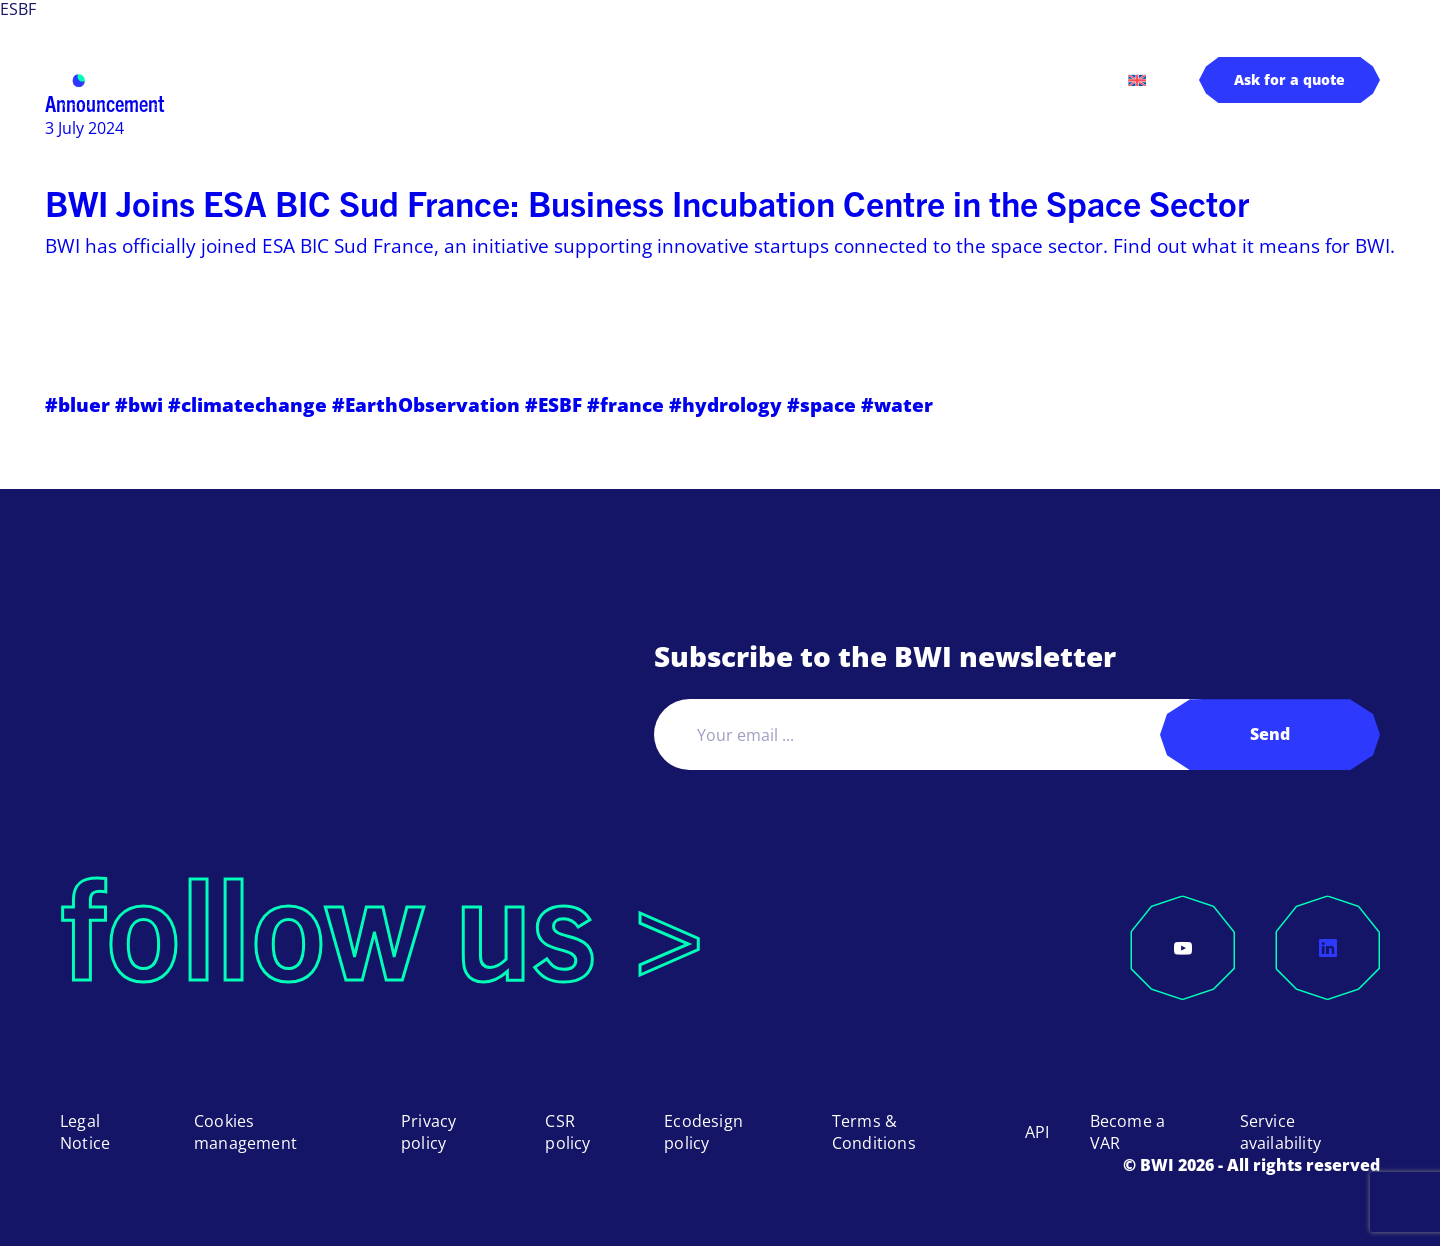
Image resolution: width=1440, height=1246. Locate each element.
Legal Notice (85, 1132)
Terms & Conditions (874, 1132)
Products (375, 79)
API (1037, 1132)
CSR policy (567, 1132)
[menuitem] (1137, 80)
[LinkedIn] (1328, 948)
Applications (531, 79)
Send (1270, 734)
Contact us (1036, 79)
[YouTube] (1183, 948)
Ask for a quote (1289, 79)
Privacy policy (428, 1132)
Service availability (1280, 1132)
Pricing (679, 79)
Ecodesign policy (703, 1132)
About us (791, 79)
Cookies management (245, 1132)
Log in (922, 79)
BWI (276, 79)
